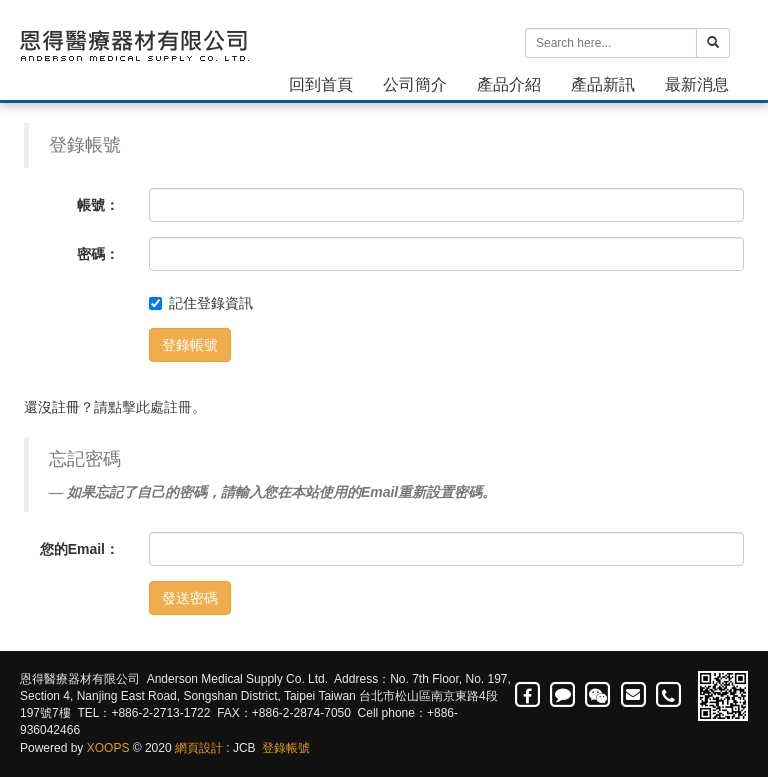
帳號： (98, 205)
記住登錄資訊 (201, 303)
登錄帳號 (190, 345)
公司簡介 (415, 84)
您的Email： (79, 549)
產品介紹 (509, 84)
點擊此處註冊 (150, 407)
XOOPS (108, 748)
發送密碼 (190, 598)
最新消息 (697, 84)
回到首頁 (321, 84)
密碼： (98, 254)
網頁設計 (199, 748)
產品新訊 (603, 84)
